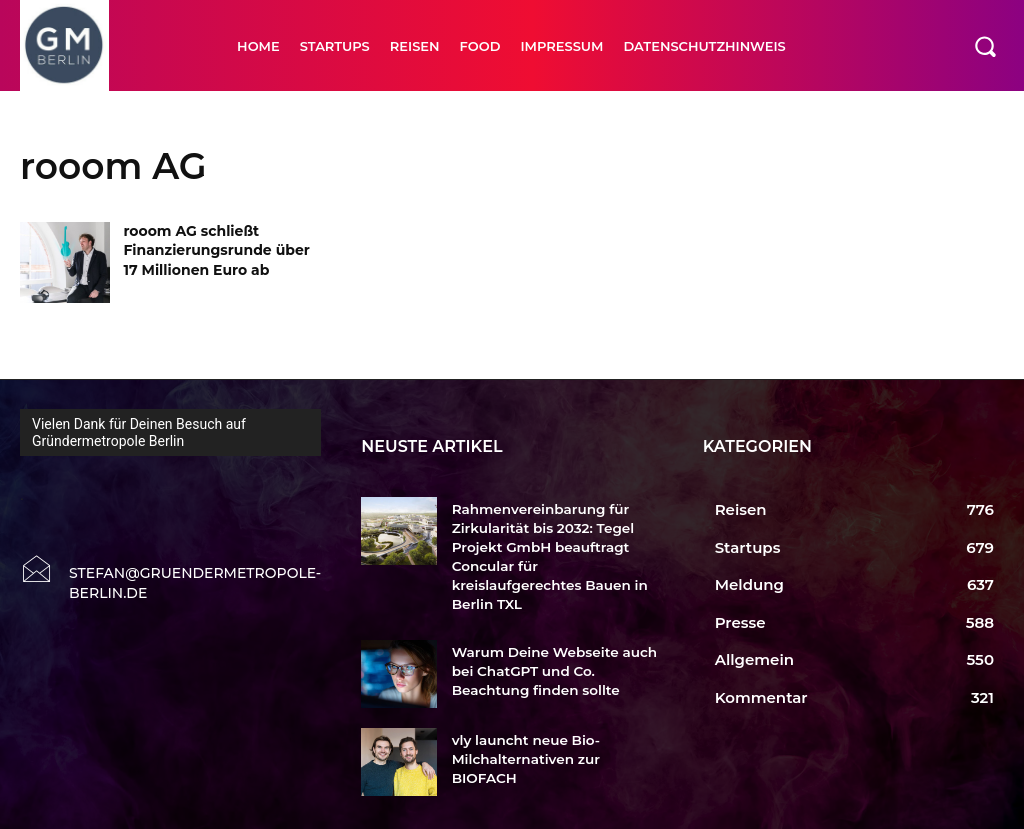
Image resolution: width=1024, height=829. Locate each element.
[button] (985, 46)
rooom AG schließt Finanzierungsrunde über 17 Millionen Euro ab (216, 250)
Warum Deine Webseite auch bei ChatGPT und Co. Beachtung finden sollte (550, 647)
